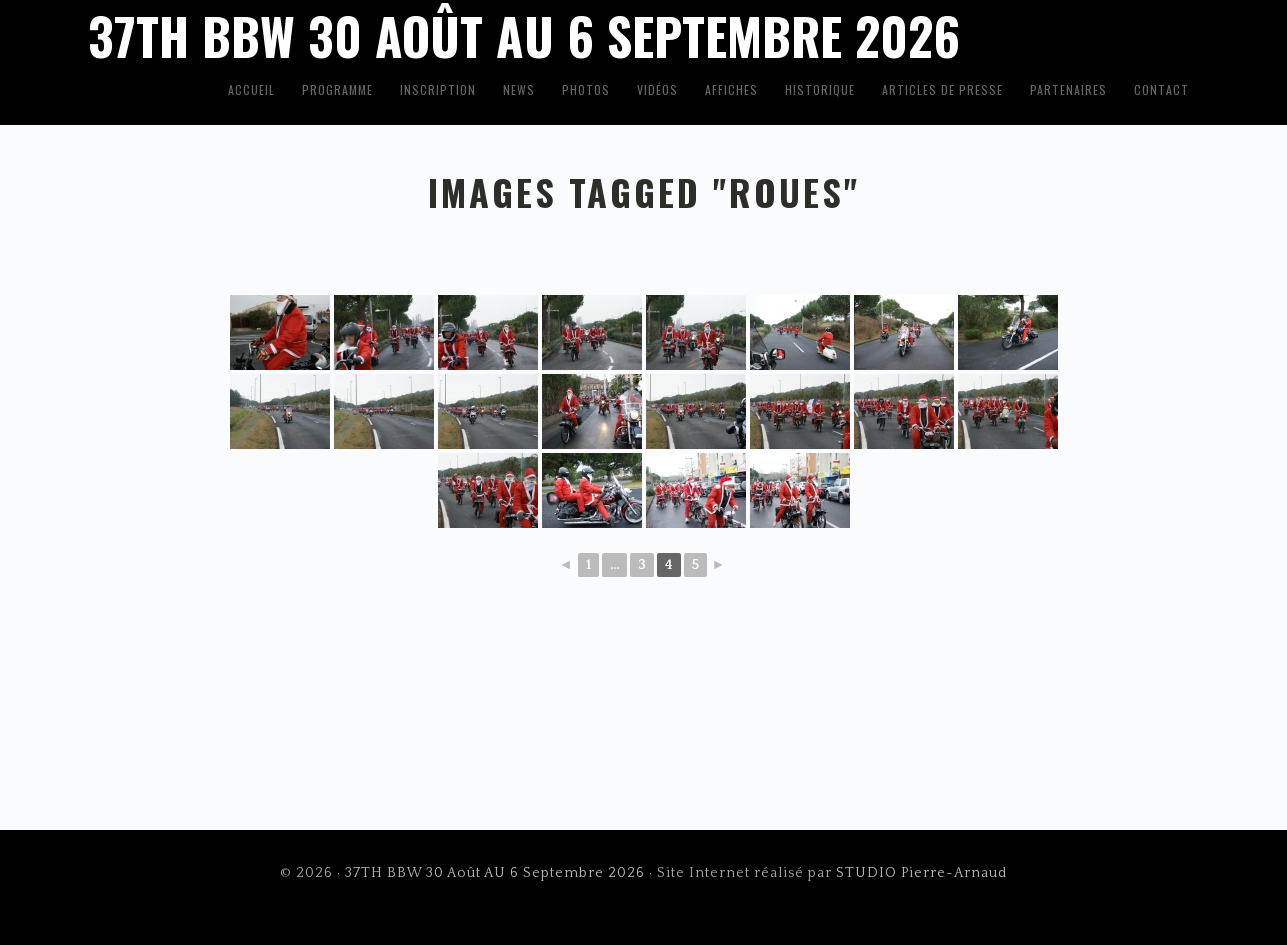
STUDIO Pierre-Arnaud (921, 873)
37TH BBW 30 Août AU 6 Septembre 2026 (495, 873)
